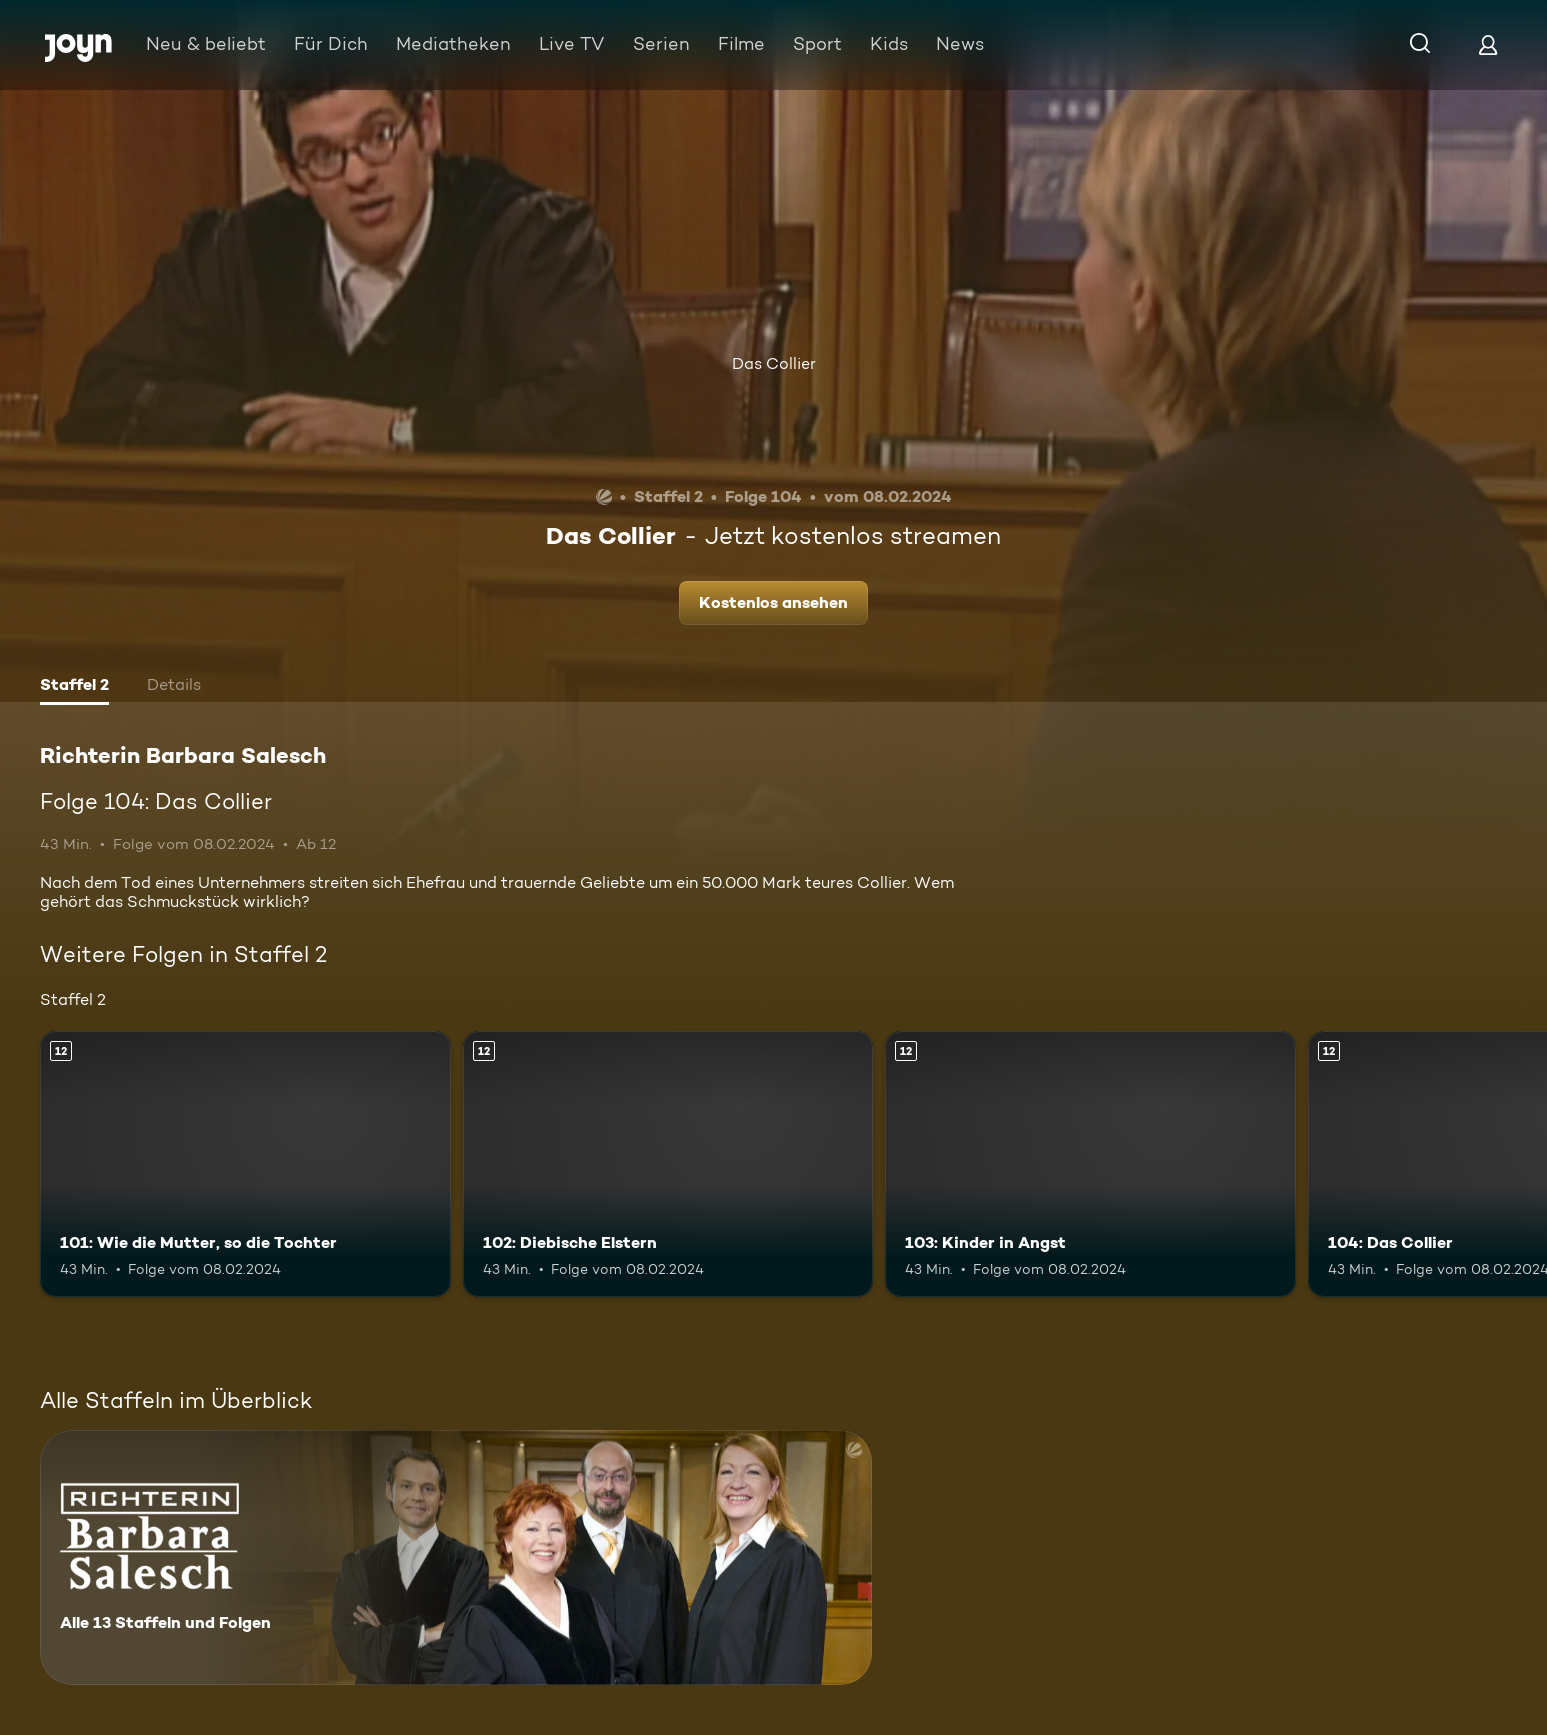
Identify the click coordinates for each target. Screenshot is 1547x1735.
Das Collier (774, 363)
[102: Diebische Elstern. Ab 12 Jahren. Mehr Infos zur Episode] (668, 1164)
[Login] (1488, 44)
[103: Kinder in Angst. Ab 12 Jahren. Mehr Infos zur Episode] (1090, 1164)
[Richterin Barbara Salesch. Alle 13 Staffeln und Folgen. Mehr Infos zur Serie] (456, 1557)
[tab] (74, 687)
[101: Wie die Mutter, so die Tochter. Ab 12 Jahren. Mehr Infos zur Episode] (245, 1164)
